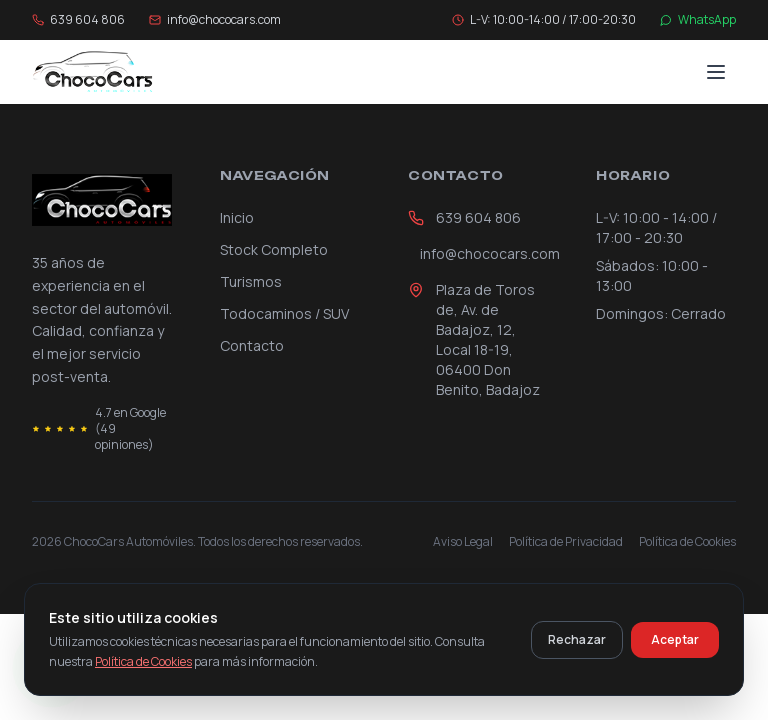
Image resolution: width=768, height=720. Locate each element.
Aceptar (675, 639)
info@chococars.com (484, 253)
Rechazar (577, 639)
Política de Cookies (687, 542)
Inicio (237, 217)
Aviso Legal (463, 542)
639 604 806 (464, 217)
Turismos (251, 281)
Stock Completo (274, 249)
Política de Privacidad (566, 542)
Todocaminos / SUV (284, 313)
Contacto (252, 345)
